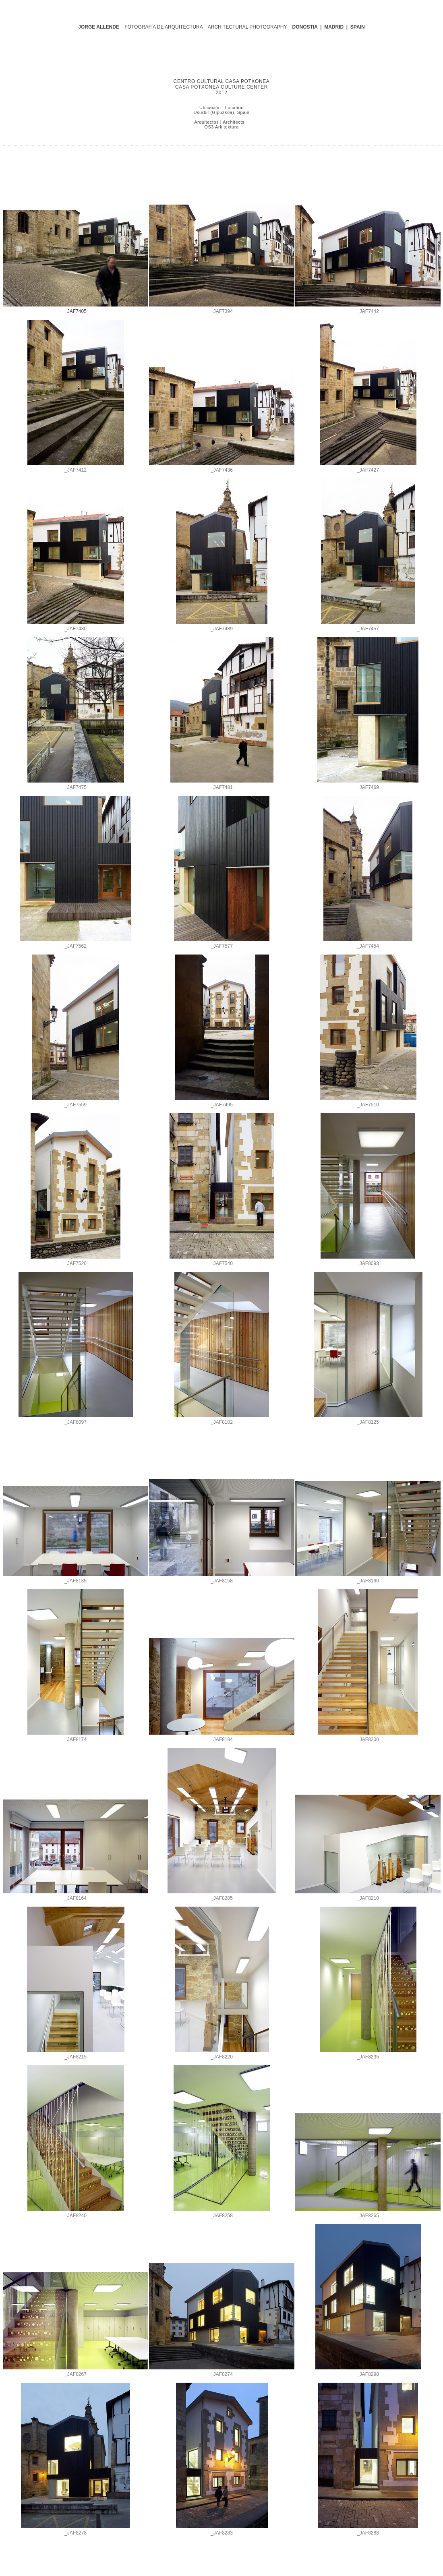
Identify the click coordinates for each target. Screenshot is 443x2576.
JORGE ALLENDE (98, 27)
